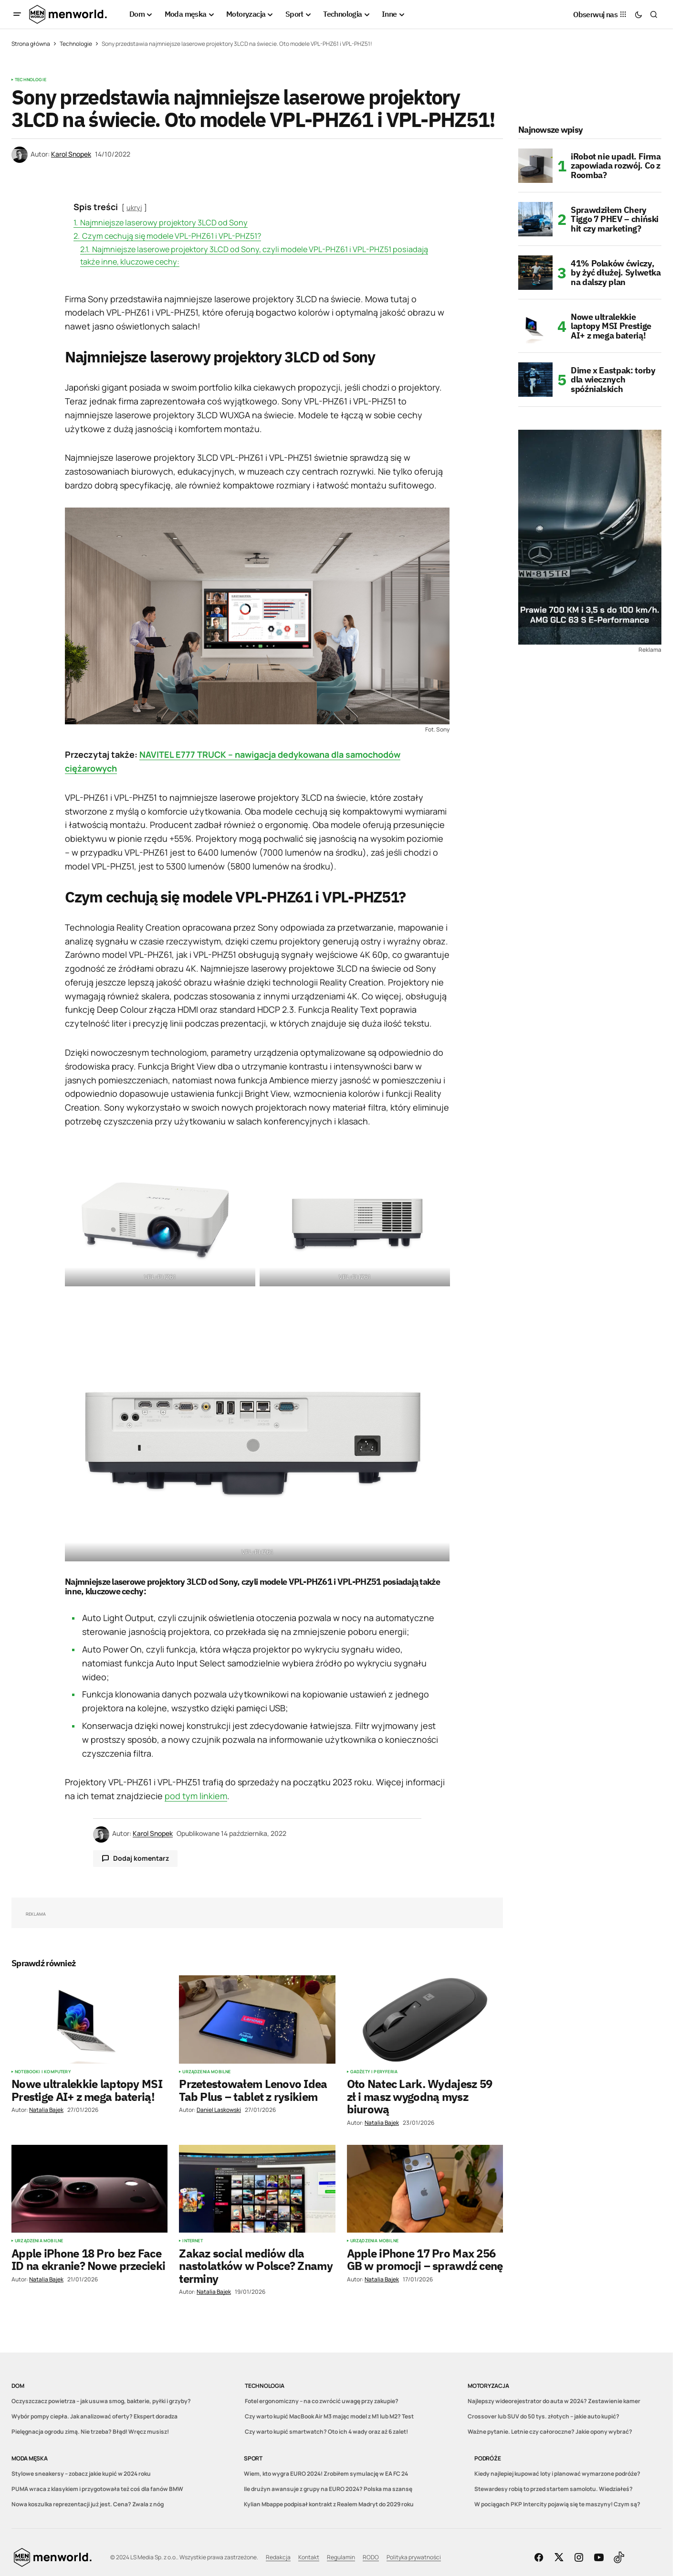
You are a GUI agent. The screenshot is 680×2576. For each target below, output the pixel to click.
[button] (17, 14)
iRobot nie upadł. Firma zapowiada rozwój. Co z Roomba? (616, 166)
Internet (192, 2240)
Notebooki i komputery (43, 2071)
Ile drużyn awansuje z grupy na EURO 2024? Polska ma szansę (328, 2489)
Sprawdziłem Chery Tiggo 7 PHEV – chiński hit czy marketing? (615, 219)
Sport (253, 2458)
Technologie (76, 44)
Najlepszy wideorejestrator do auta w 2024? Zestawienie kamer (554, 2401)
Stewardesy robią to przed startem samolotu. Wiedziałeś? (553, 2489)
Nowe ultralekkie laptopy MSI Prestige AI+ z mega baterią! (611, 326)
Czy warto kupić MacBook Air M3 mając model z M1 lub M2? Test (329, 2416)
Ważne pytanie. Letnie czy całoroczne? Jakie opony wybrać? (550, 2432)
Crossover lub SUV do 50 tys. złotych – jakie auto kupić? (543, 2416)
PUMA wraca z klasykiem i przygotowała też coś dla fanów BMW (97, 2489)
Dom (17, 2386)
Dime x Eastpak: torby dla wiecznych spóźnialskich (613, 380)
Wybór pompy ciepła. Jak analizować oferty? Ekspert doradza (94, 2416)
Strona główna (30, 44)
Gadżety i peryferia (374, 2071)
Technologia (264, 2386)
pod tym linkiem (196, 1796)
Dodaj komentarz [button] (141, 1858)
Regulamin (341, 2557)
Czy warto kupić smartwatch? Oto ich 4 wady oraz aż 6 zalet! (326, 2432)
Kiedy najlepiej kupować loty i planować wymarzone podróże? (557, 2474)
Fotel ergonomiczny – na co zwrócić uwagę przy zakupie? (321, 2401)
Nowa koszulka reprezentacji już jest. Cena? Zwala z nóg (87, 2504)
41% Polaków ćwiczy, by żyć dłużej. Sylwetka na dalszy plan (616, 273)
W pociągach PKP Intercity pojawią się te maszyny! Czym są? (557, 2504)
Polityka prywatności (414, 2557)
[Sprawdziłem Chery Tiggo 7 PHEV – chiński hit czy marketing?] (535, 219)
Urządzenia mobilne (206, 2071)
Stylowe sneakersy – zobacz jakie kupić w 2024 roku (81, 2474)
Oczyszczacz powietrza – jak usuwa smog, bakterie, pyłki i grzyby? (101, 2401)
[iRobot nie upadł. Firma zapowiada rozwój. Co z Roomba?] (535, 165)
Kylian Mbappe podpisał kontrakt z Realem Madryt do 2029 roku (329, 2504)
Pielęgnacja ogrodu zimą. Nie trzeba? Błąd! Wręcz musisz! (90, 2432)
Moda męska (29, 2458)
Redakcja (278, 2557)
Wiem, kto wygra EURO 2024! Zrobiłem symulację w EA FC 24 (326, 2474)
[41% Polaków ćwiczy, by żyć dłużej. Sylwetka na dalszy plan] (535, 272)
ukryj (134, 207)
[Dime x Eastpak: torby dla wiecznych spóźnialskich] (535, 379)
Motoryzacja (488, 2386)
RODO (371, 2557)
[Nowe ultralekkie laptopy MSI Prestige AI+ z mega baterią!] (535, 326)
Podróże (487, 2458)
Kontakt (308, 2557)
